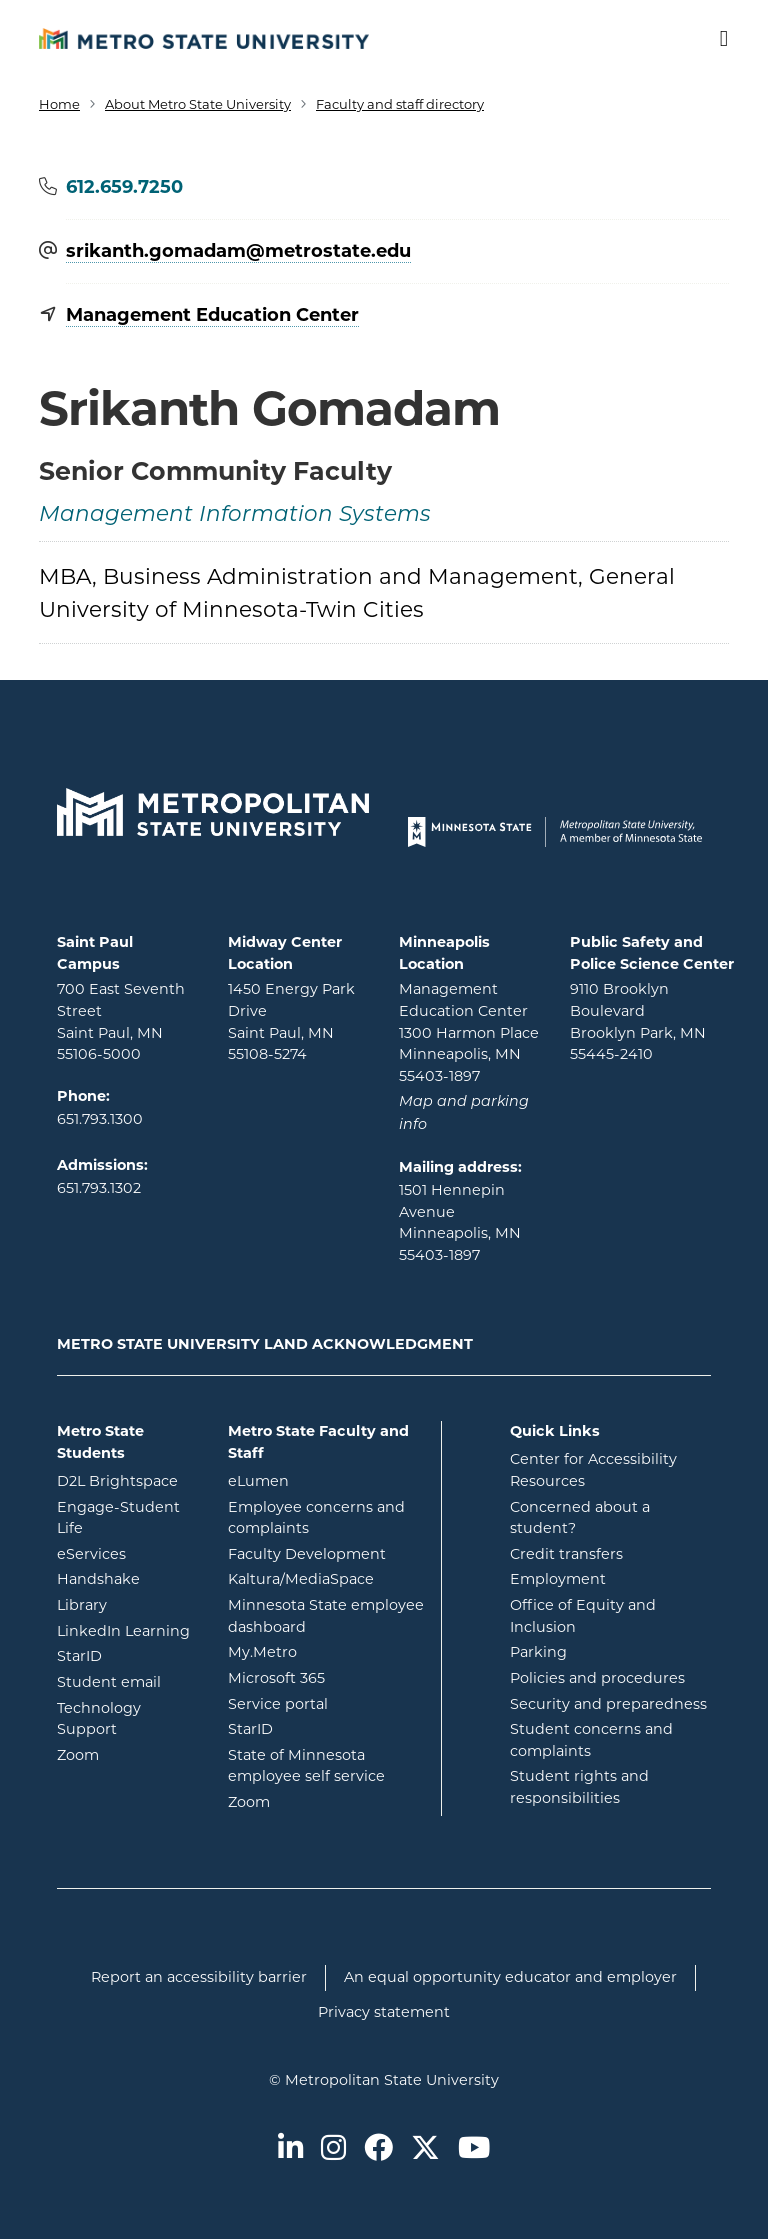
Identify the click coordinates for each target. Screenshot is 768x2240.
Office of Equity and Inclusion (583, 1616)
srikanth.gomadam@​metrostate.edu (238, 252)
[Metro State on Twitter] (425, 2149)
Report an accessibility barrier (199, 1977)
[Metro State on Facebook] (378, 2149)
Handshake (127, 1578)
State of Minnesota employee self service (327, 1766)
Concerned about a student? (580, 1518)
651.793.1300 (100, 1119)
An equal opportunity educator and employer (510, 1977)
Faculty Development (307, 1554)
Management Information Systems (235, 515)
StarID (127, 1655)
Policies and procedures (597, 1678)
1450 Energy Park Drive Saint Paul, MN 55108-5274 (291, 1021)
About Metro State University (198, 104)
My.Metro (327, 1651)
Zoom (127, 1754)
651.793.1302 (99, 1188)
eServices (127, 1553)
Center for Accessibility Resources (593, 1470)
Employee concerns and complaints (316, 1518)
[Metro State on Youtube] (474, 2149)
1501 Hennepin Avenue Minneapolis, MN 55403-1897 (460, 1222)
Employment (558, 1579)
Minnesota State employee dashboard (327, 1616)
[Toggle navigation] (711, 39)
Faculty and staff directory (400, 104)
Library (127, 1604)
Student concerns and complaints (591, 1740)
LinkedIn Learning (127, 1630)
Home (59, 104)
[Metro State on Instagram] (333, 2149)
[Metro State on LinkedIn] (290, 2149)
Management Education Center (212, 315)
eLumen (327, 1480)
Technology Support (99, 1719)
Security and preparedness (608, 1704)
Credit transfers (566, 1554)
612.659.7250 (124, 187)
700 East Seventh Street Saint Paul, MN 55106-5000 (121, 1021)
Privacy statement (384, 2012)
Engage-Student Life (127, 1518)
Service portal (327, 1703)
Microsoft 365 (327, 1677)
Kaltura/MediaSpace (327, 1578)
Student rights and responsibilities (579, 1787)
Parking (538, 1652)
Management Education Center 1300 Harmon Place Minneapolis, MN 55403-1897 (469, 1032)
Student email (127, 1681)
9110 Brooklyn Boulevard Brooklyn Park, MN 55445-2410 (638, 1021)
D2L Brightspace (127, 1480)
